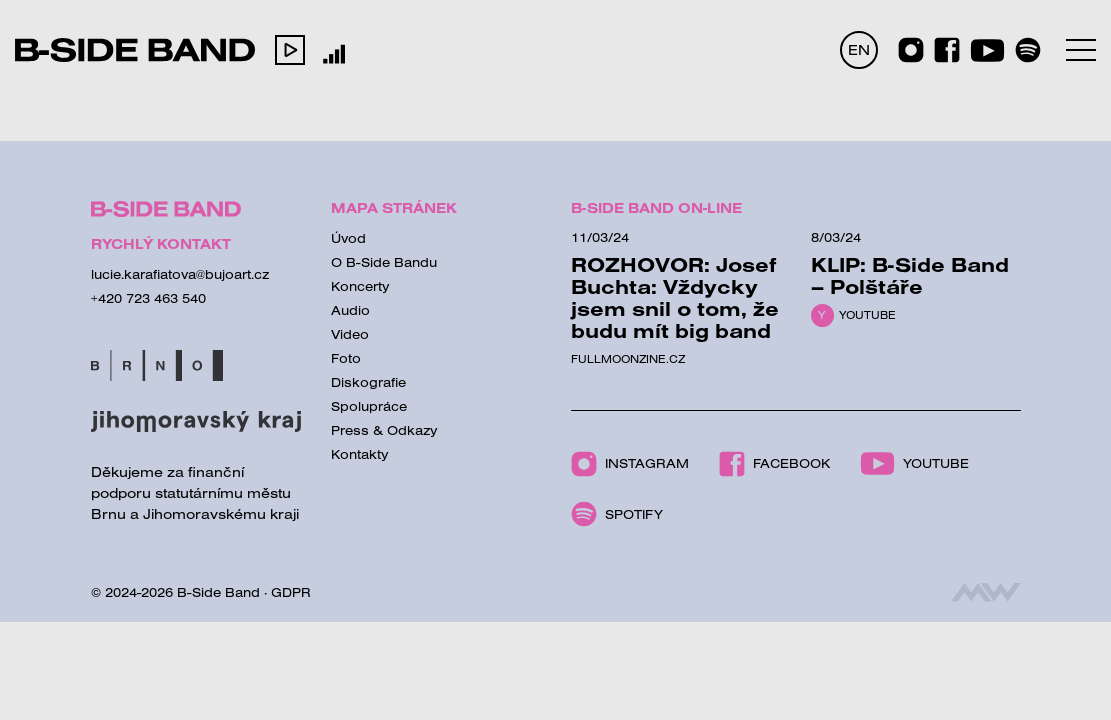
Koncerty (360, 286)
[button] (290, 50)
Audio (350, 310)
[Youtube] (987, 50)
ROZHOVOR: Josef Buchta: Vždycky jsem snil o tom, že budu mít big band (675, 297)
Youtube (867, 315)
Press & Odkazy (384, 430)
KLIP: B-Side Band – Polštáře (910, 275)
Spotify (617, 514)
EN (859, 49)
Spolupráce (369, 406)
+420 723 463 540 (148, 298)
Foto (346, 358)
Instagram (630, 464)
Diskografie (368, 382)
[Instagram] (911, 50)
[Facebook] (947, 50)
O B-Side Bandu (384, 262)
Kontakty (360, 454)
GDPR (291, 592)
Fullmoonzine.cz (628, 359)
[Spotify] (1028, 50)
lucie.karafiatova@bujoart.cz (180, 274)
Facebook (774, 464)
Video (350, 334)
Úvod (348, 238)
